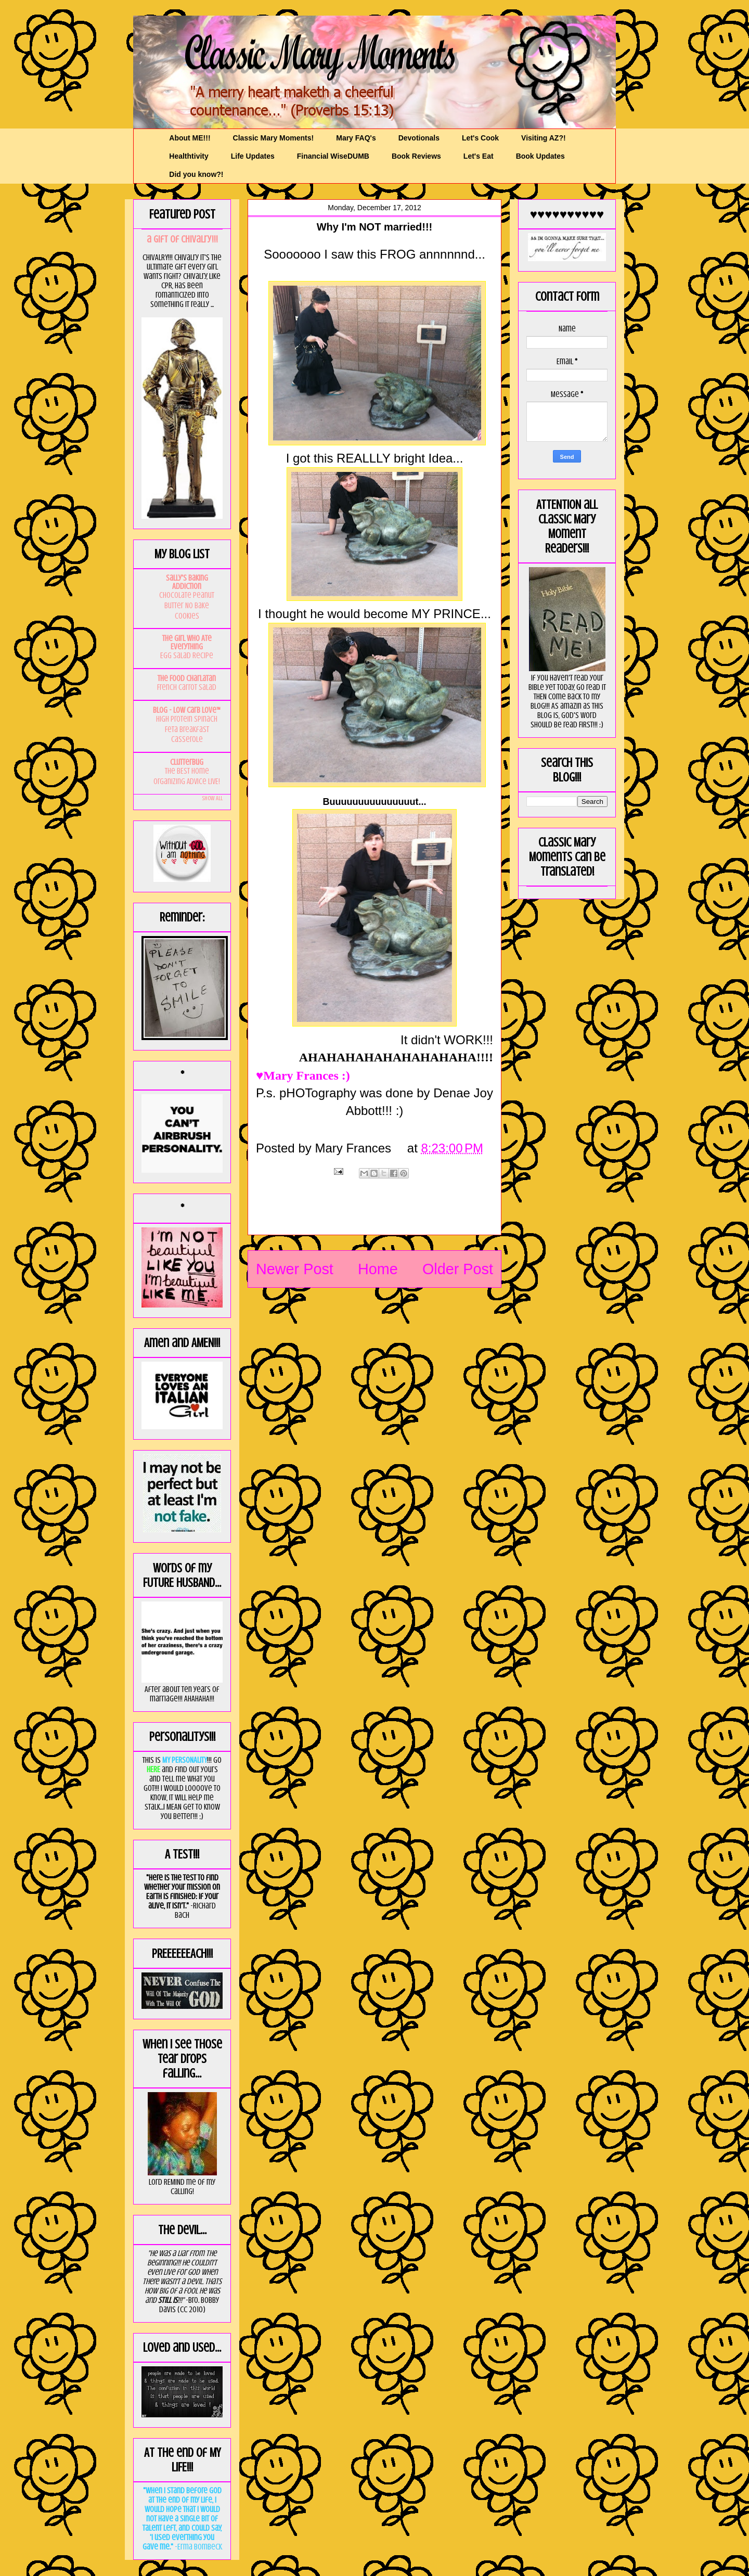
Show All (212, 798)
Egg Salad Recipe (186, 655)
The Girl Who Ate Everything (187, 642)
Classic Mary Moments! (273, 138)
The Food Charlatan (187, 678)
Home (378, 1269)
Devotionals (419, 138)
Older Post (457, 1269)
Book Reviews (416, 156)
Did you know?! (196, 174)
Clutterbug (186, 762)
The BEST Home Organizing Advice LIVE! (186, 776)
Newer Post (294, 1269)
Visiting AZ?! (543, 138)
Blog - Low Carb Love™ (187, 710)
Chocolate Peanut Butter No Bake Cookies (186, 606)
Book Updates (540, 156)
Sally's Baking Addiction (187, 582)
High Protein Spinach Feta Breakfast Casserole (186, 729)
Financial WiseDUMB (333, 156)
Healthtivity (188, 156)
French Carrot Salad (186, 687)
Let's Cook (480, 138)
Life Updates (253, 156)
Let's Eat (478, 156)
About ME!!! (189, 138)
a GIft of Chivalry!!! (182, 239)
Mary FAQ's (356, 138)
